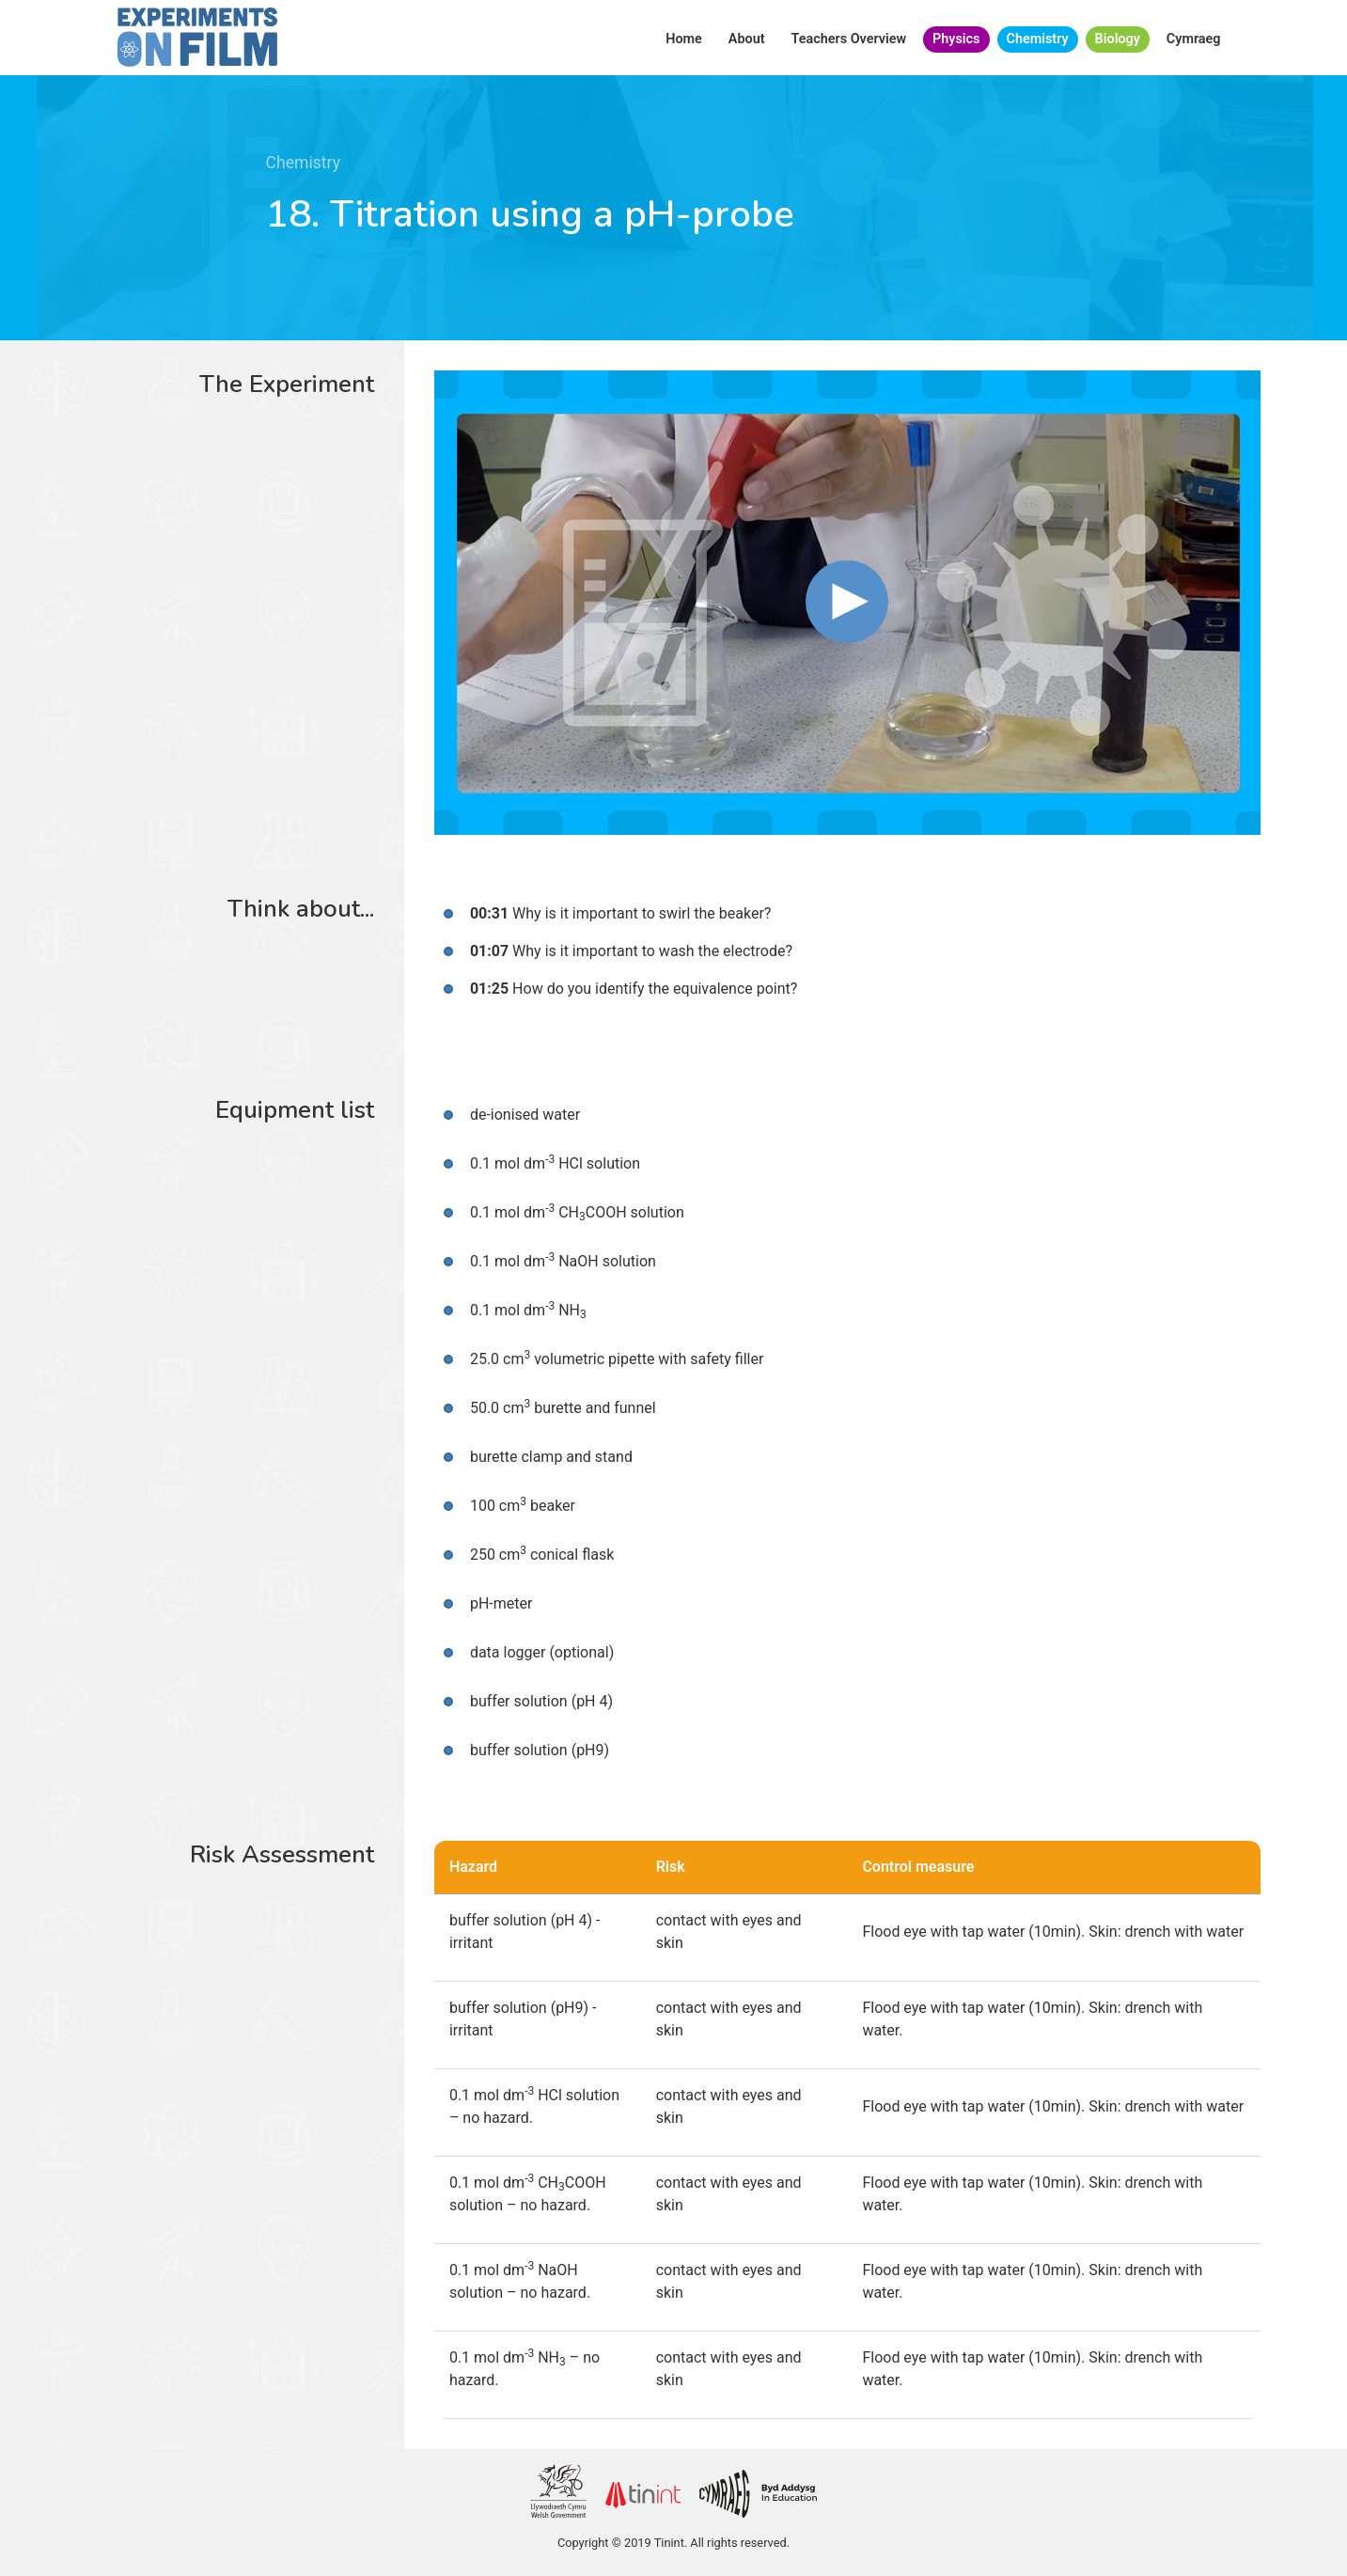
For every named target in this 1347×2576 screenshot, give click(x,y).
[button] (847, 601)
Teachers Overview (849, 39)
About (746, 39)
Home (684, 39)
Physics (955, 39)
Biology (1117, 39)
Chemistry (1038, 39)
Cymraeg (1194, 39)
